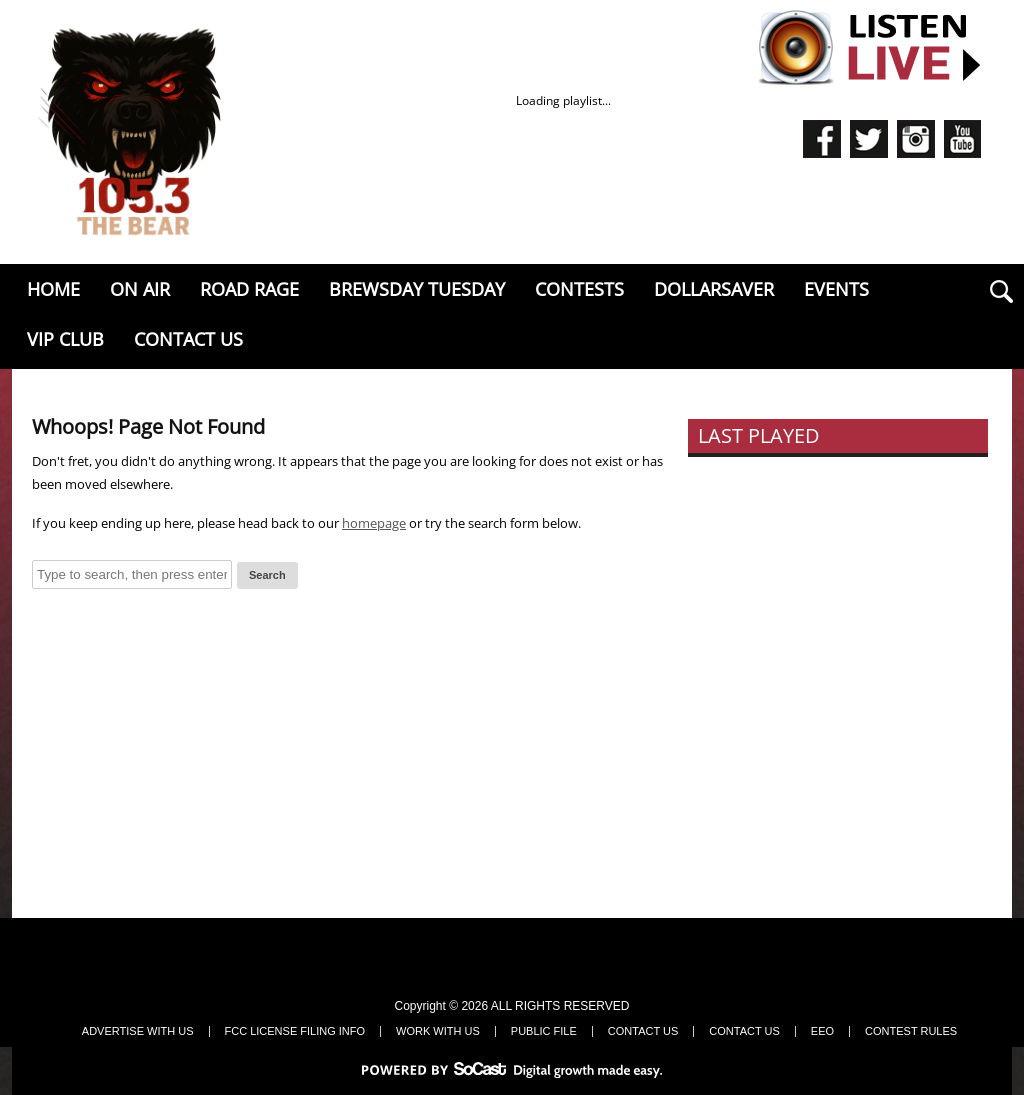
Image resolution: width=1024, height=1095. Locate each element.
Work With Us (438, 1031)
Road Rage (249, 289)
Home (53, 289)
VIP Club (65, 339)
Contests (579, 289)
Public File (544, 1031)
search (1001, 291)
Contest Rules (911, 1031)
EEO (822, 1031)
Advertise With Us (138, 1031)
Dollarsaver (714, 289)
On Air (140, 289)
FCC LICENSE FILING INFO (295, 1031)
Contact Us (188, 339)
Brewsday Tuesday (417, 289)
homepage (374, 523)
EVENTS (836, 289)
